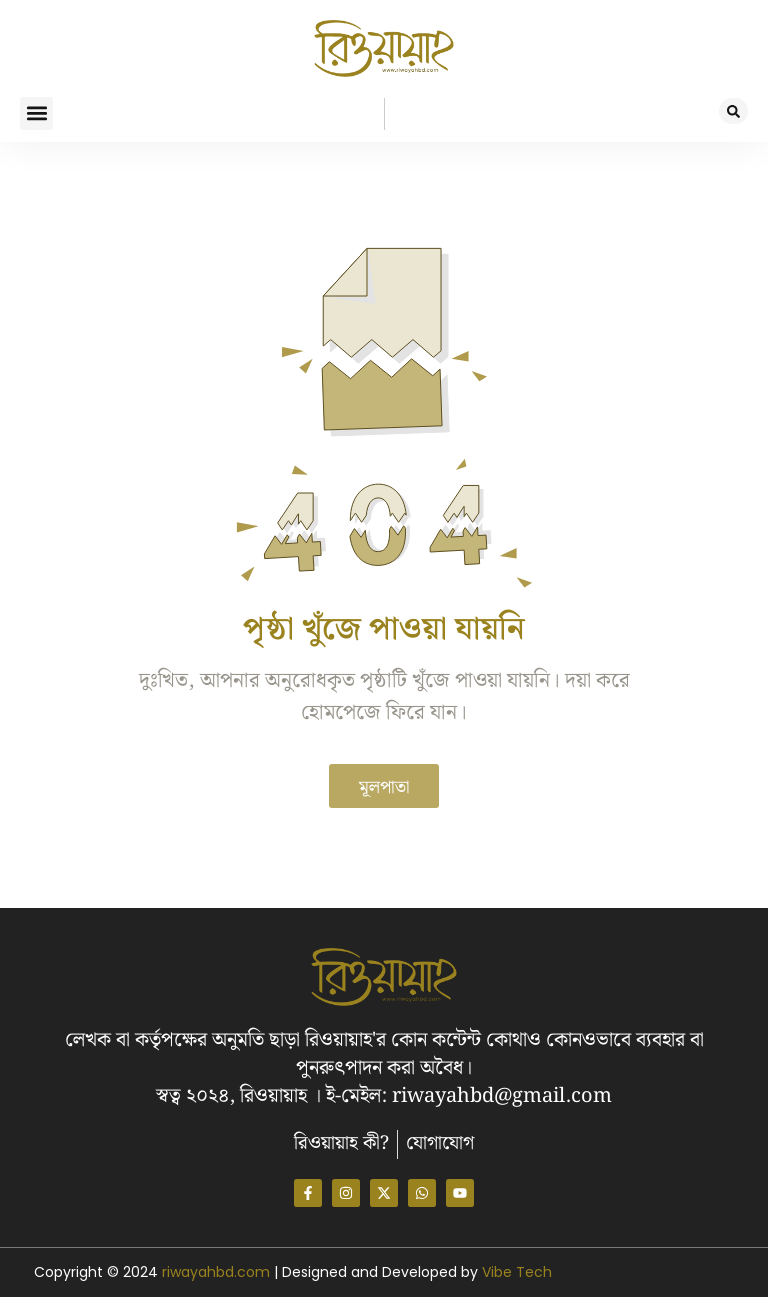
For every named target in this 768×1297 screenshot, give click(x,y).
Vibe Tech (517, 1272)
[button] (36, 113)
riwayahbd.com (218, 1272)
